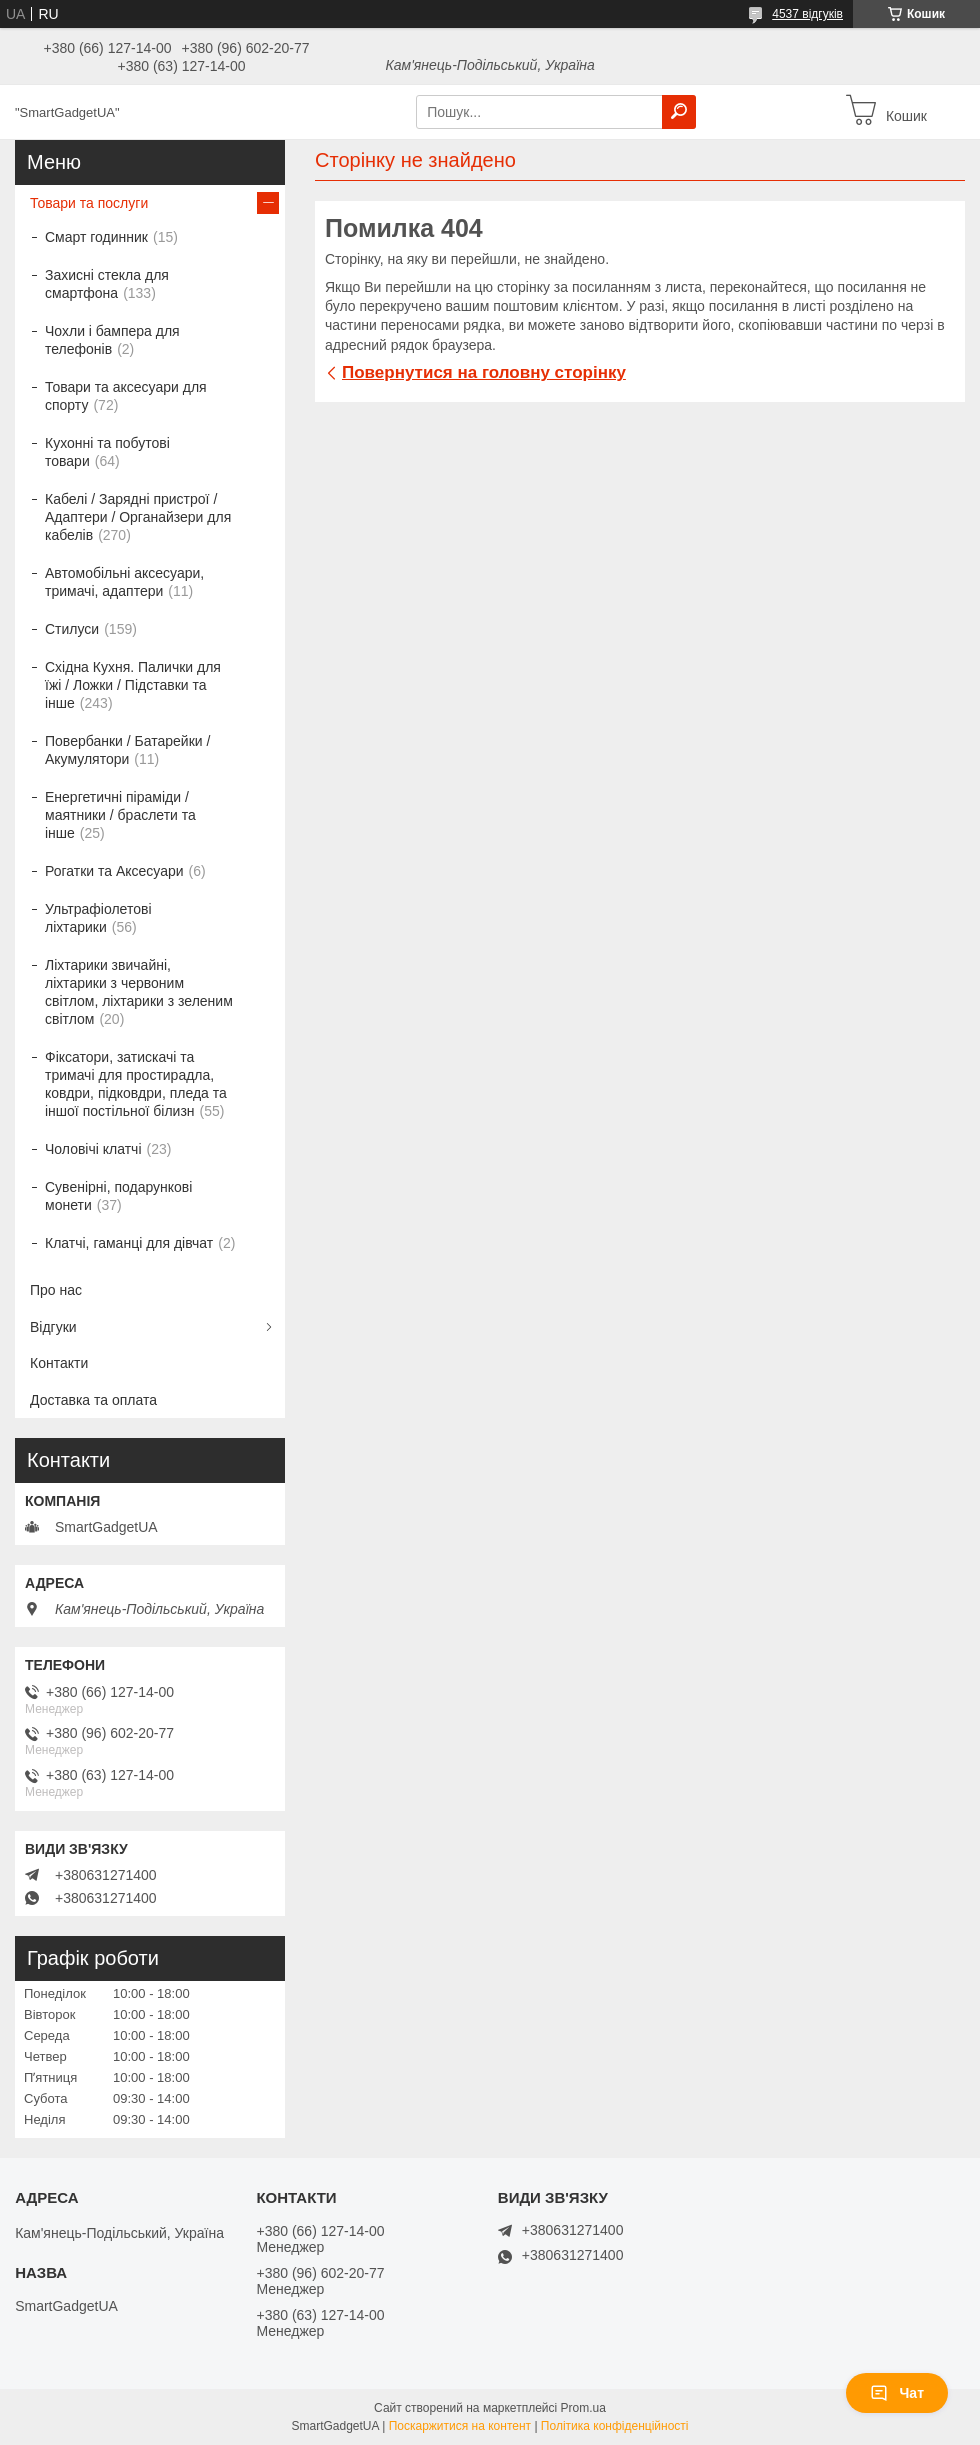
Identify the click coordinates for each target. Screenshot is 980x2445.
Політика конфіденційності (615, 2426)
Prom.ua (583, 2408)
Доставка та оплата (93, 1400)
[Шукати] (679, 112)
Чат (897, 2393)
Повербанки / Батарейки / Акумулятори (127, 750)
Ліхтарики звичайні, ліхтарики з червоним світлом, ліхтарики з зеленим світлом (139, 992)
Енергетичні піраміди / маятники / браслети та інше (120, 815)
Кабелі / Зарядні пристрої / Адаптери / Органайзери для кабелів (138, 517)
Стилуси (72, 629)
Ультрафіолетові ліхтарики (98, 918)
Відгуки (53, 1327)
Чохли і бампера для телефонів (112, 340)
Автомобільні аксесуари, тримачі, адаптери (124, 582)
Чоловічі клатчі (93, 1149)
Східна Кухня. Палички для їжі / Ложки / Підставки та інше (133, 685)
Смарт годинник (96, 237)
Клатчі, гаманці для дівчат (129, 1243)
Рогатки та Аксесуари (114, 871)
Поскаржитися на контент (460, 2426)
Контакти (59, 1363)
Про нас (56, 1290)
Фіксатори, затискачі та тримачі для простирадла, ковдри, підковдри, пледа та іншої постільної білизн (136, 1084)
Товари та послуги (89, 203)
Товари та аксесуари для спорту (126, 396)
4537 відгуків (807, 14)
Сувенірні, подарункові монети (118, 1196)
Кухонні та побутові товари (107, 452)
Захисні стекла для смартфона (107, 284)
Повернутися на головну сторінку (484, 372)
